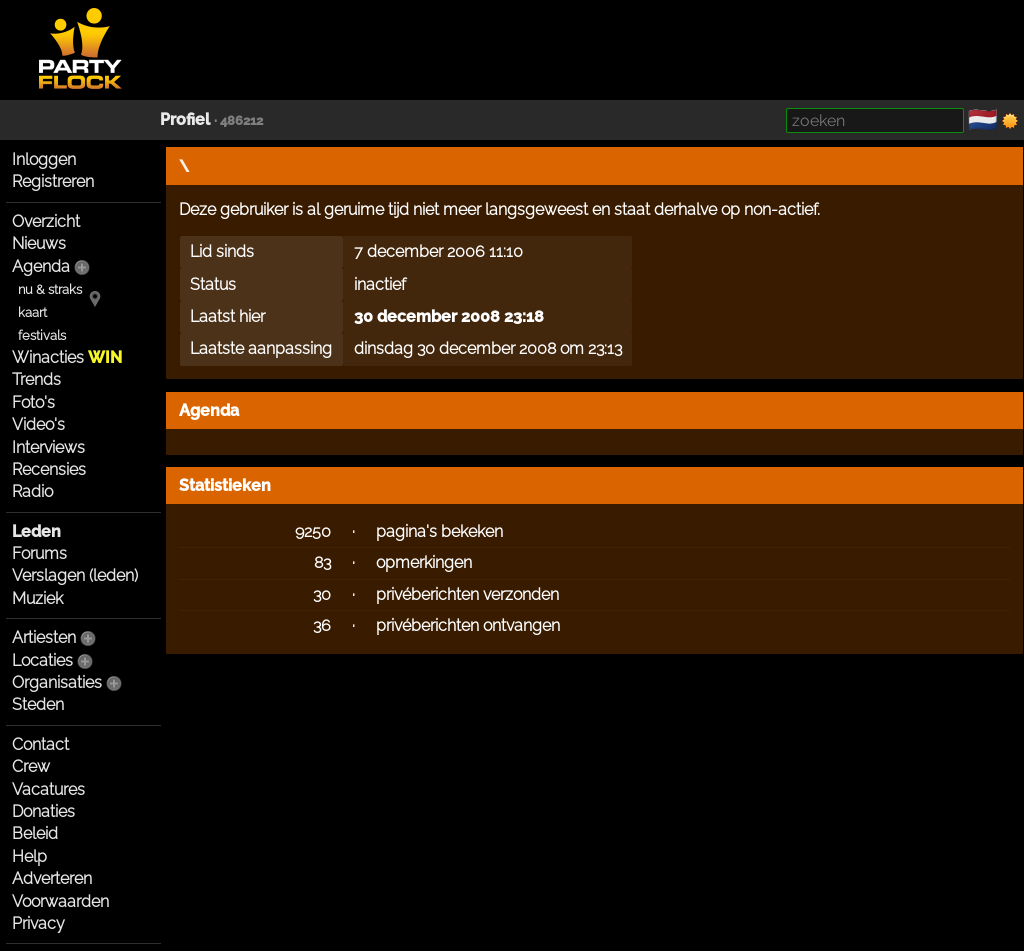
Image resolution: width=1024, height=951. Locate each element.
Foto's (33, 402)
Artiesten (44, 637)
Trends (36, 379)
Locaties (42, 660)
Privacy (38, 923)
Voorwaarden (60, 901)
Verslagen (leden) (75, 575)
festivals (42, 335)
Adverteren (52, 878)
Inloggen (44, 159)
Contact (40, 744)
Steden (38, 704)
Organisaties (57, 682)
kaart (32, 312)
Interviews (48, 447)
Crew (31, 766)
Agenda (41, 266)
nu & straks (50, 289)
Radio (32, 491)
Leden (36, 531)
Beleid (35, 833)
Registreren (53, 181)
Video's (38, 424)
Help (29, 856)
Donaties (43, 811)
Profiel (185, 119)
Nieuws (39, 243)
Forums (39, 553)
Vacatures (48, 789)
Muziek (37, 598)
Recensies (49, 469)
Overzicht (46, 221)
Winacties (67, 357)
